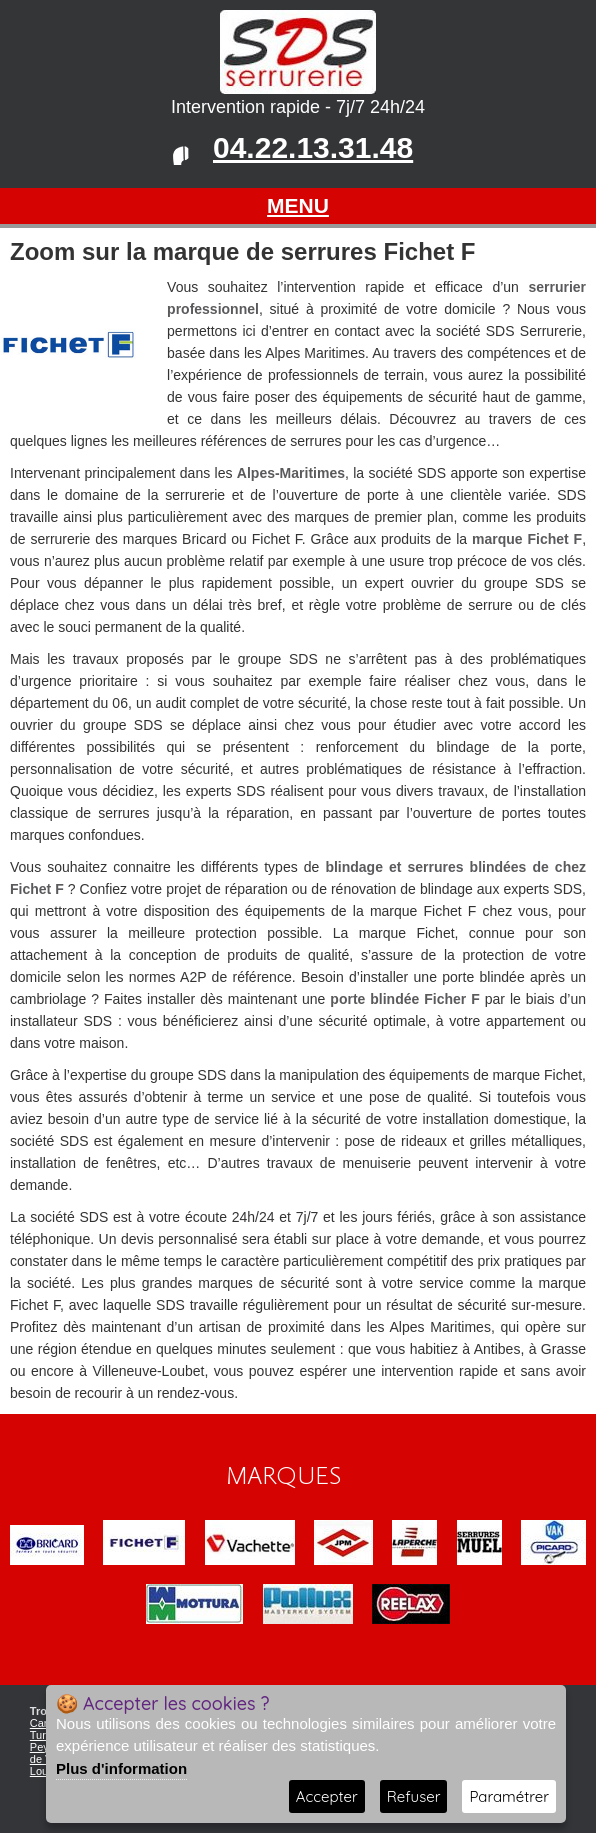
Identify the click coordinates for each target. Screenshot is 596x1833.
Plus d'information (121, 1768)
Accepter (327, 1796)
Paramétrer (509, 1796)
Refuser (414, 1796)
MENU (298, 205)
